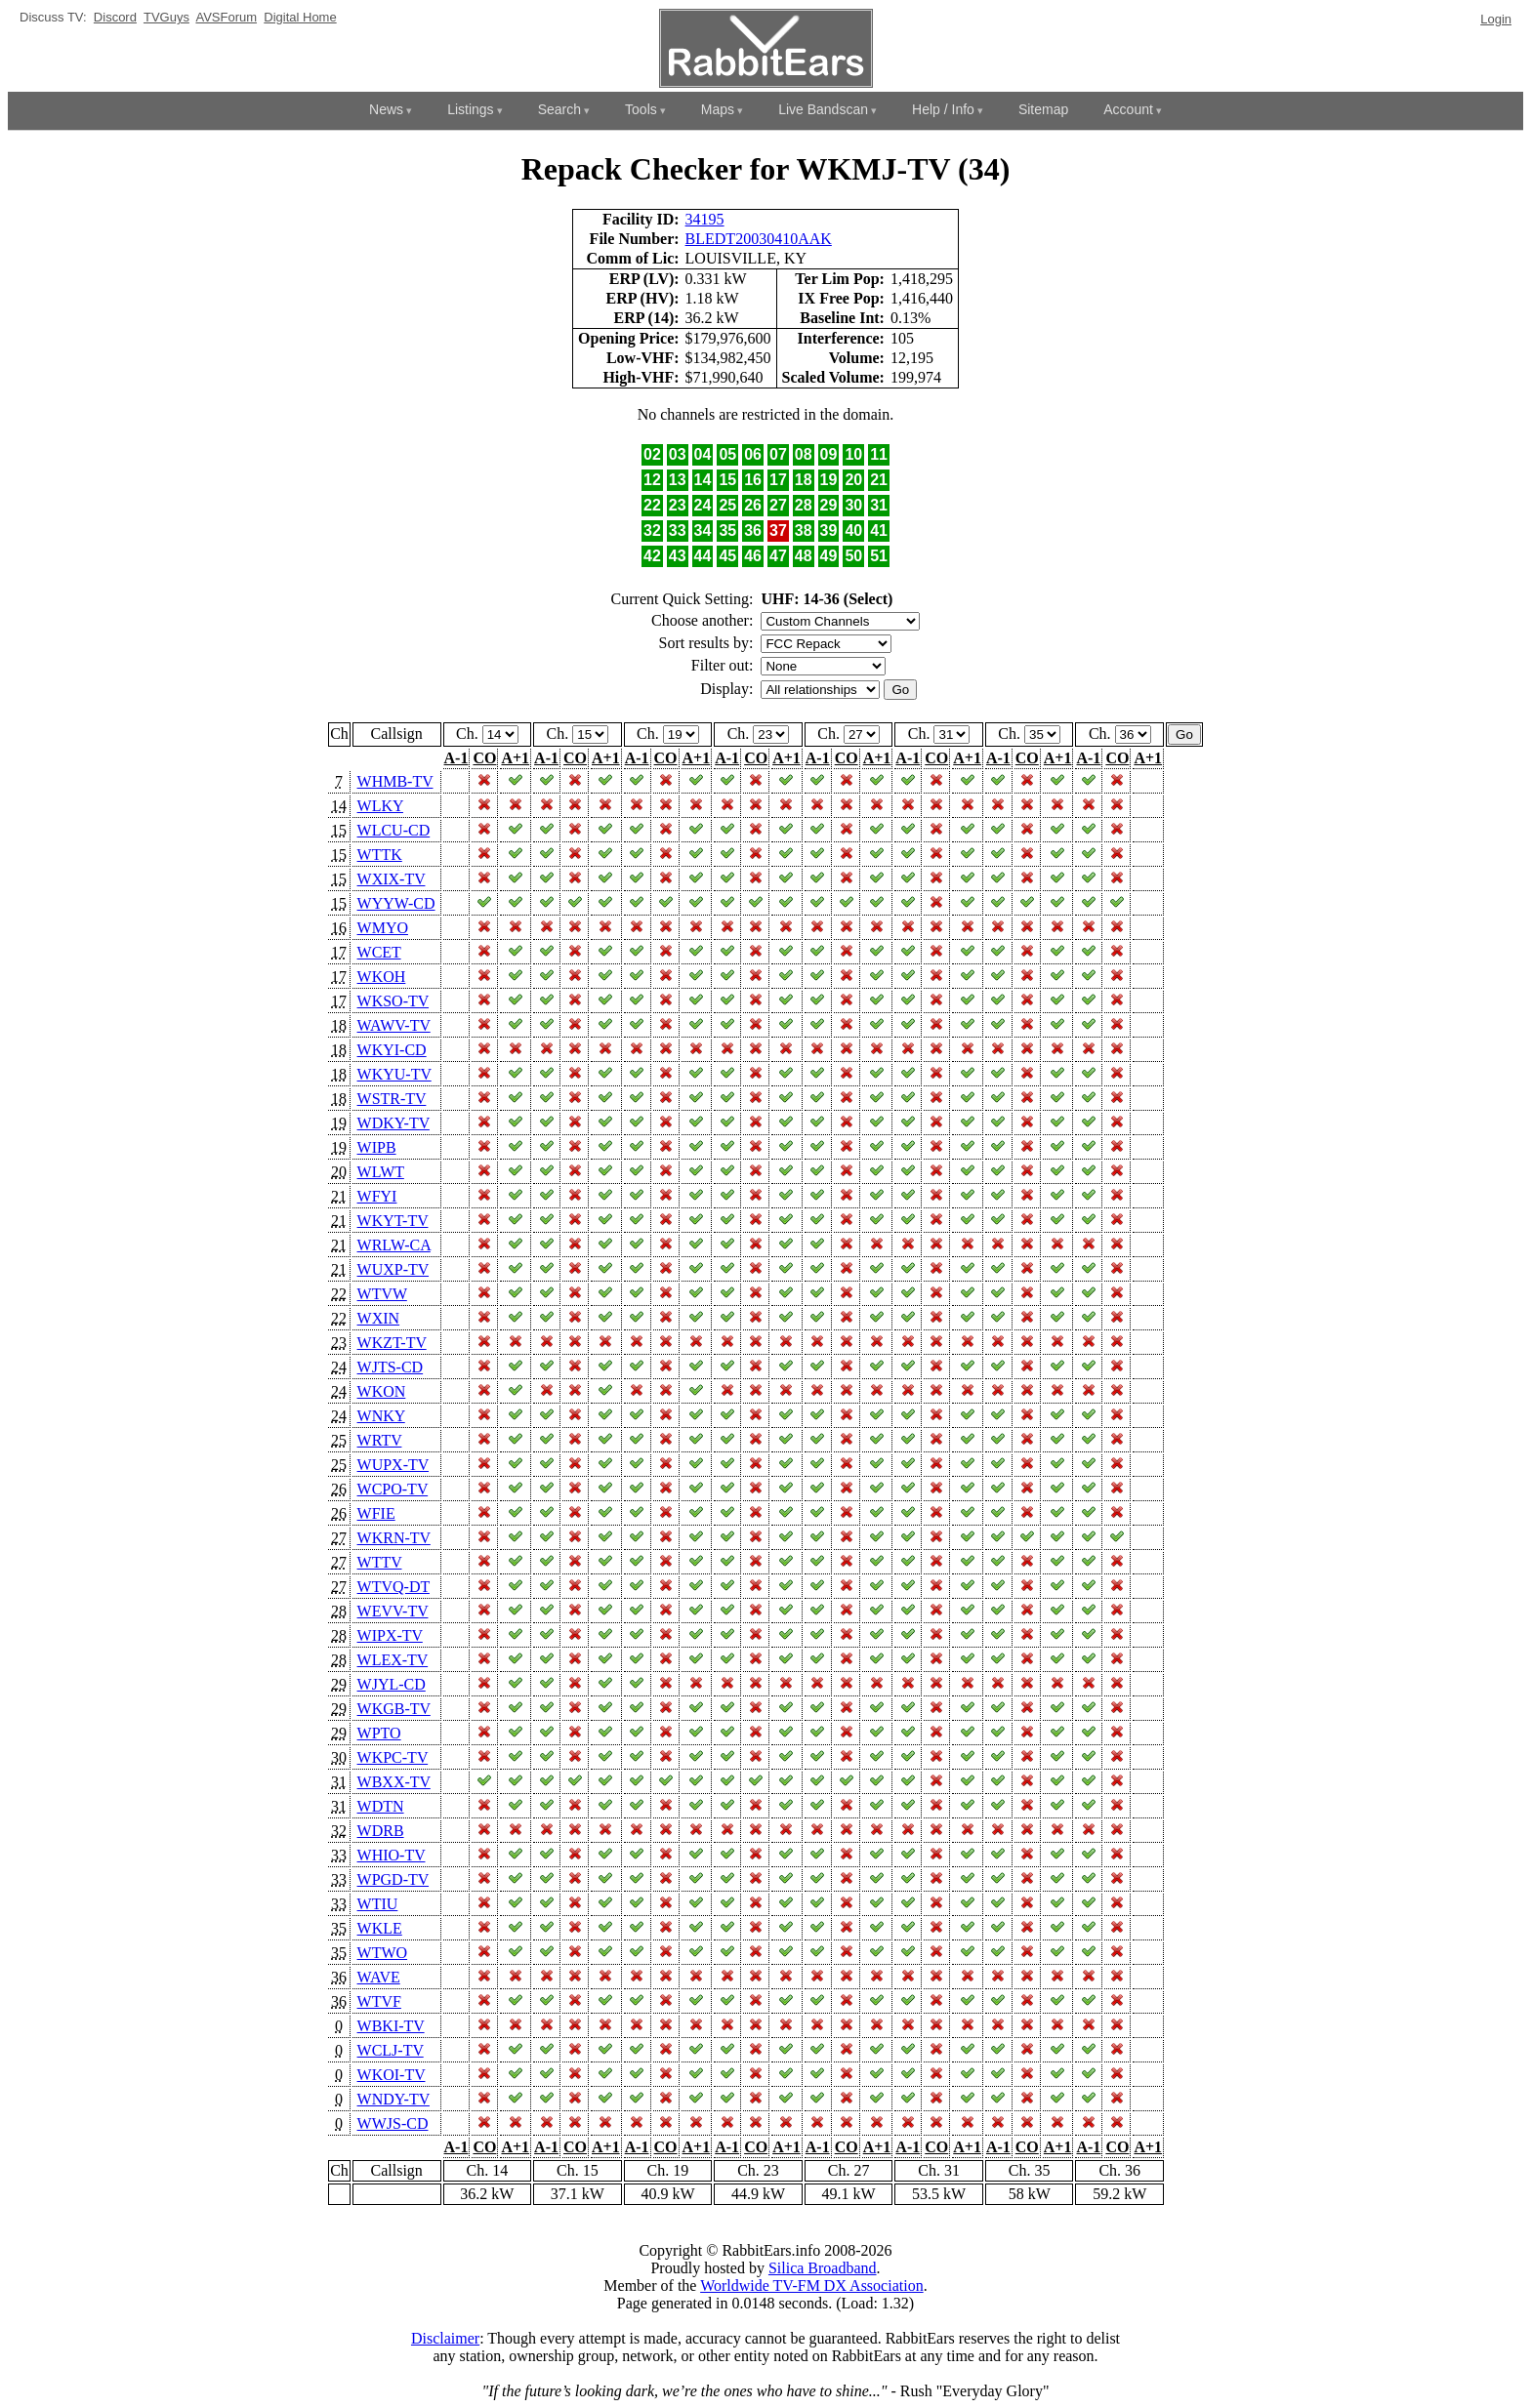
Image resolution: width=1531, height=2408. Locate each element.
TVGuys (166, 17)
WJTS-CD (390, 1367)
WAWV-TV (394, 1025)
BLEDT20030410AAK (758, 238)
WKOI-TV (391, 2074)
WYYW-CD (396, 903)
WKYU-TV (394, 1074)
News (386, 109)
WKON (381, 1391)
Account (1128, 109)
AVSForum (226, 17)
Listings (470, 109)
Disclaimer (445, 2338)
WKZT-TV (392, 1342)
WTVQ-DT (393, 1586)
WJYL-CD (391, 1684)
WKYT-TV (393, 1220)
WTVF (379, 2001)
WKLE (379, 1928)
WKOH (381, 976)
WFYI (377, 1196)
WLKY (380, 805)
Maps (717, 109)
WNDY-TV (393, 2099)
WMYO (382, 927)
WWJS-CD (393, 2123)
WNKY (381, 1416)
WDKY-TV (393, 1123)
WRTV (379, 1440)
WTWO (382, 1952)
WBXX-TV (394, 1782)
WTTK (379, 854)
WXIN (378, 1318)
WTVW (382, 1294)
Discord (115, 17)
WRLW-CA (394, 1245)
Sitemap (1043, 109)
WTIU (377, 1904)
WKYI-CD (392, 1049)
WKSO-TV (393, 1001)
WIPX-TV (390, 1635)
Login (1495, 19)
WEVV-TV (393, 1611)
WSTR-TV (392, 1098)
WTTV (379, 1562)
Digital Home (300, 17)
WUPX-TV (393, 1464)
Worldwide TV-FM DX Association (812, 2285)
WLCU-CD (394, 830)
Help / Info (943, 109)
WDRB (380, 1830)
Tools (641, 109)
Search (559, 109)
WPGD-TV (393, 1879)
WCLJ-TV (390, 2050)
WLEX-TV (393, 1660)
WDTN (380, 1806)
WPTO (379, 1733)
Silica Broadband (822, 2268)
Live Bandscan (823, 109)
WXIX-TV (391, 879)
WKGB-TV (394, 1708)
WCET (379, 952)
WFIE (376, 1513)
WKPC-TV (393, 1757)
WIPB (376, 1147)
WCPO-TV (393, 1489)
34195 (704, 219)
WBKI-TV (391, 2026)
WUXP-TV (393, 1269)
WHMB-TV (395, 781)
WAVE (378, 1977)
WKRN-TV (394, 1538)
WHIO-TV (391, 1855)
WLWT (380, 1171)
